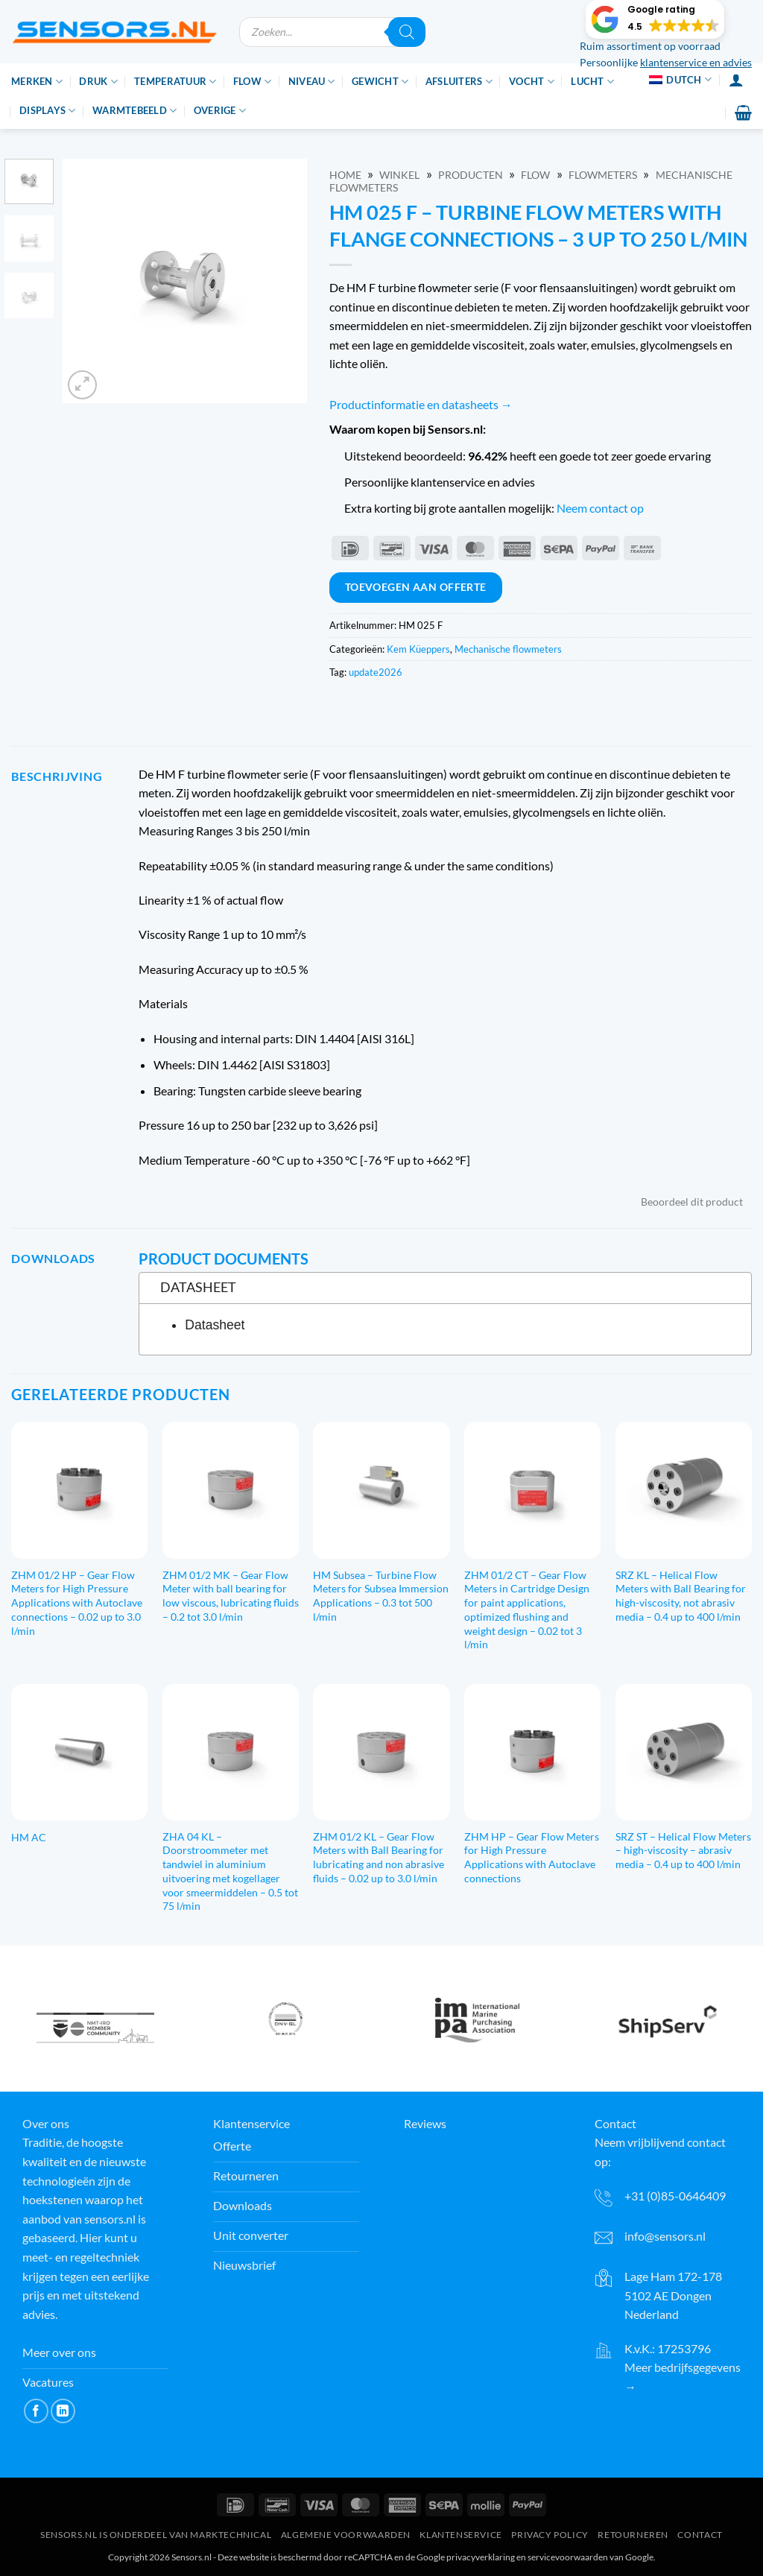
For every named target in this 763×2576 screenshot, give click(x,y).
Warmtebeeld (134, 111)
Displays (47, 111)
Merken (37, 82)
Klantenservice (461, 2534)
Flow (252, 82)
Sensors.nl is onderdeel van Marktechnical (155, 2534)
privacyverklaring (480, 2557)
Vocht (531, 82)
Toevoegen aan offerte (416, 586)
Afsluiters (459, 82)
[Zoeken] (406, 32)
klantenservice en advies (696, 63)
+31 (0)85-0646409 (675, 2196)
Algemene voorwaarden (346, 2534)
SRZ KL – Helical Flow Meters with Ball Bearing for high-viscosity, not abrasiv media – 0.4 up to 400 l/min (680, 1596)
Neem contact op (600, 508)
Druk (98, 82)
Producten (470, 175)
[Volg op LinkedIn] (63, 2411)
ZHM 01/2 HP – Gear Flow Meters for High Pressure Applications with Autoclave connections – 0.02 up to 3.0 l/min (76, 1603)
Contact (699, 2534)
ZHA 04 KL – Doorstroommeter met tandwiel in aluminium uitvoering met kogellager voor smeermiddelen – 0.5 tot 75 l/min (230, 1871)
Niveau (311, 82)
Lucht (592, 82)
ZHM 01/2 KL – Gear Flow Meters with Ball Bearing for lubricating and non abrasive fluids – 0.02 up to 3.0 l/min (378, 1857)
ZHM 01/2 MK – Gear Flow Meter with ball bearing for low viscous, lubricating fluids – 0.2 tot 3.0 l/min (230, 1596)
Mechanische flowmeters (508, 649)
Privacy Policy (550, 2534)
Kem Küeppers (418, 649)
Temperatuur (175, 82)
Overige (220, 111)
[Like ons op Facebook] (36, 2411)
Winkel (399, 175)
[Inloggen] (736, 79)
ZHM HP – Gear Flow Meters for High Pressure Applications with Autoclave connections (531, 1857)
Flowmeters (603, 175)
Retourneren (633, 2534)
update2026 (375, 672)
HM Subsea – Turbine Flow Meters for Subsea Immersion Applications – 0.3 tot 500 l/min (381, 1596)
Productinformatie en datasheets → (421, 404)
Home (345, 175)
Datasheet (214, 1324)
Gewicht (380, 82)
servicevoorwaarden (568, 2557)
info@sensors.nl (665, 2236)
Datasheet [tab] (192, 1287)
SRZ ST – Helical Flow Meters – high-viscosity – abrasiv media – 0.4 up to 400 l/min (683, 1850)
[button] (655, 19)
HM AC (28, 1837)
